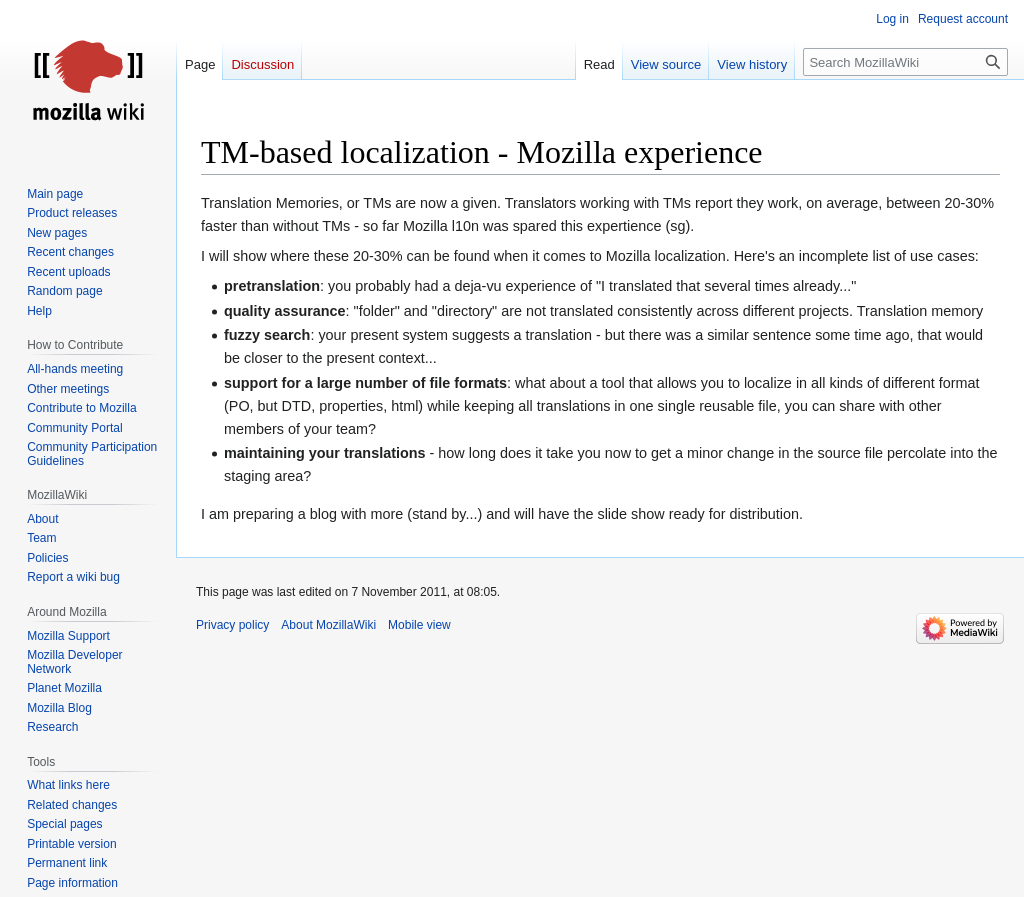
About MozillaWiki (328, 625)
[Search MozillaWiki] (905, 62)
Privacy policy (232, 625)
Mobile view (419, 625)
